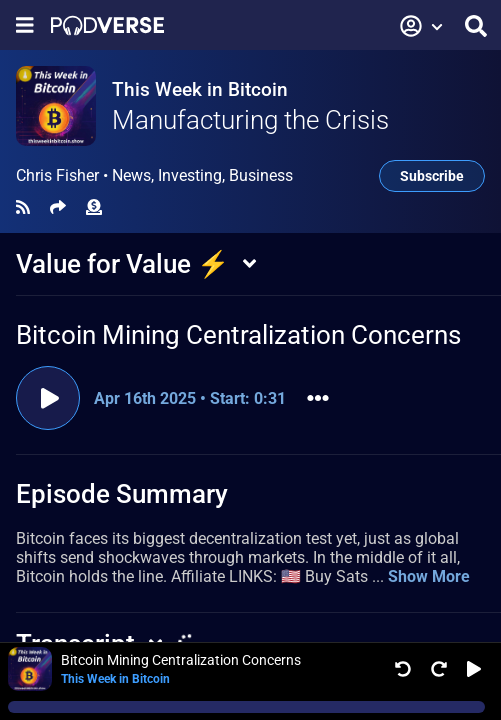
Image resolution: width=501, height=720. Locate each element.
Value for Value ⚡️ (122, 264)
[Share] (58, 207)
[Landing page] (107, 25)
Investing (190, 175)
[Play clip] (48, 398)
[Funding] (94, 207)
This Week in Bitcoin (200, 89)
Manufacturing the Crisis (250, 120)
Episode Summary (122, 494)
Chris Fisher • (154, 176)
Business (261, 175)
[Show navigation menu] (25, 25)
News (131, 175)
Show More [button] (429, 576)
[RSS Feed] (23, 207)
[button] (422, 26)
